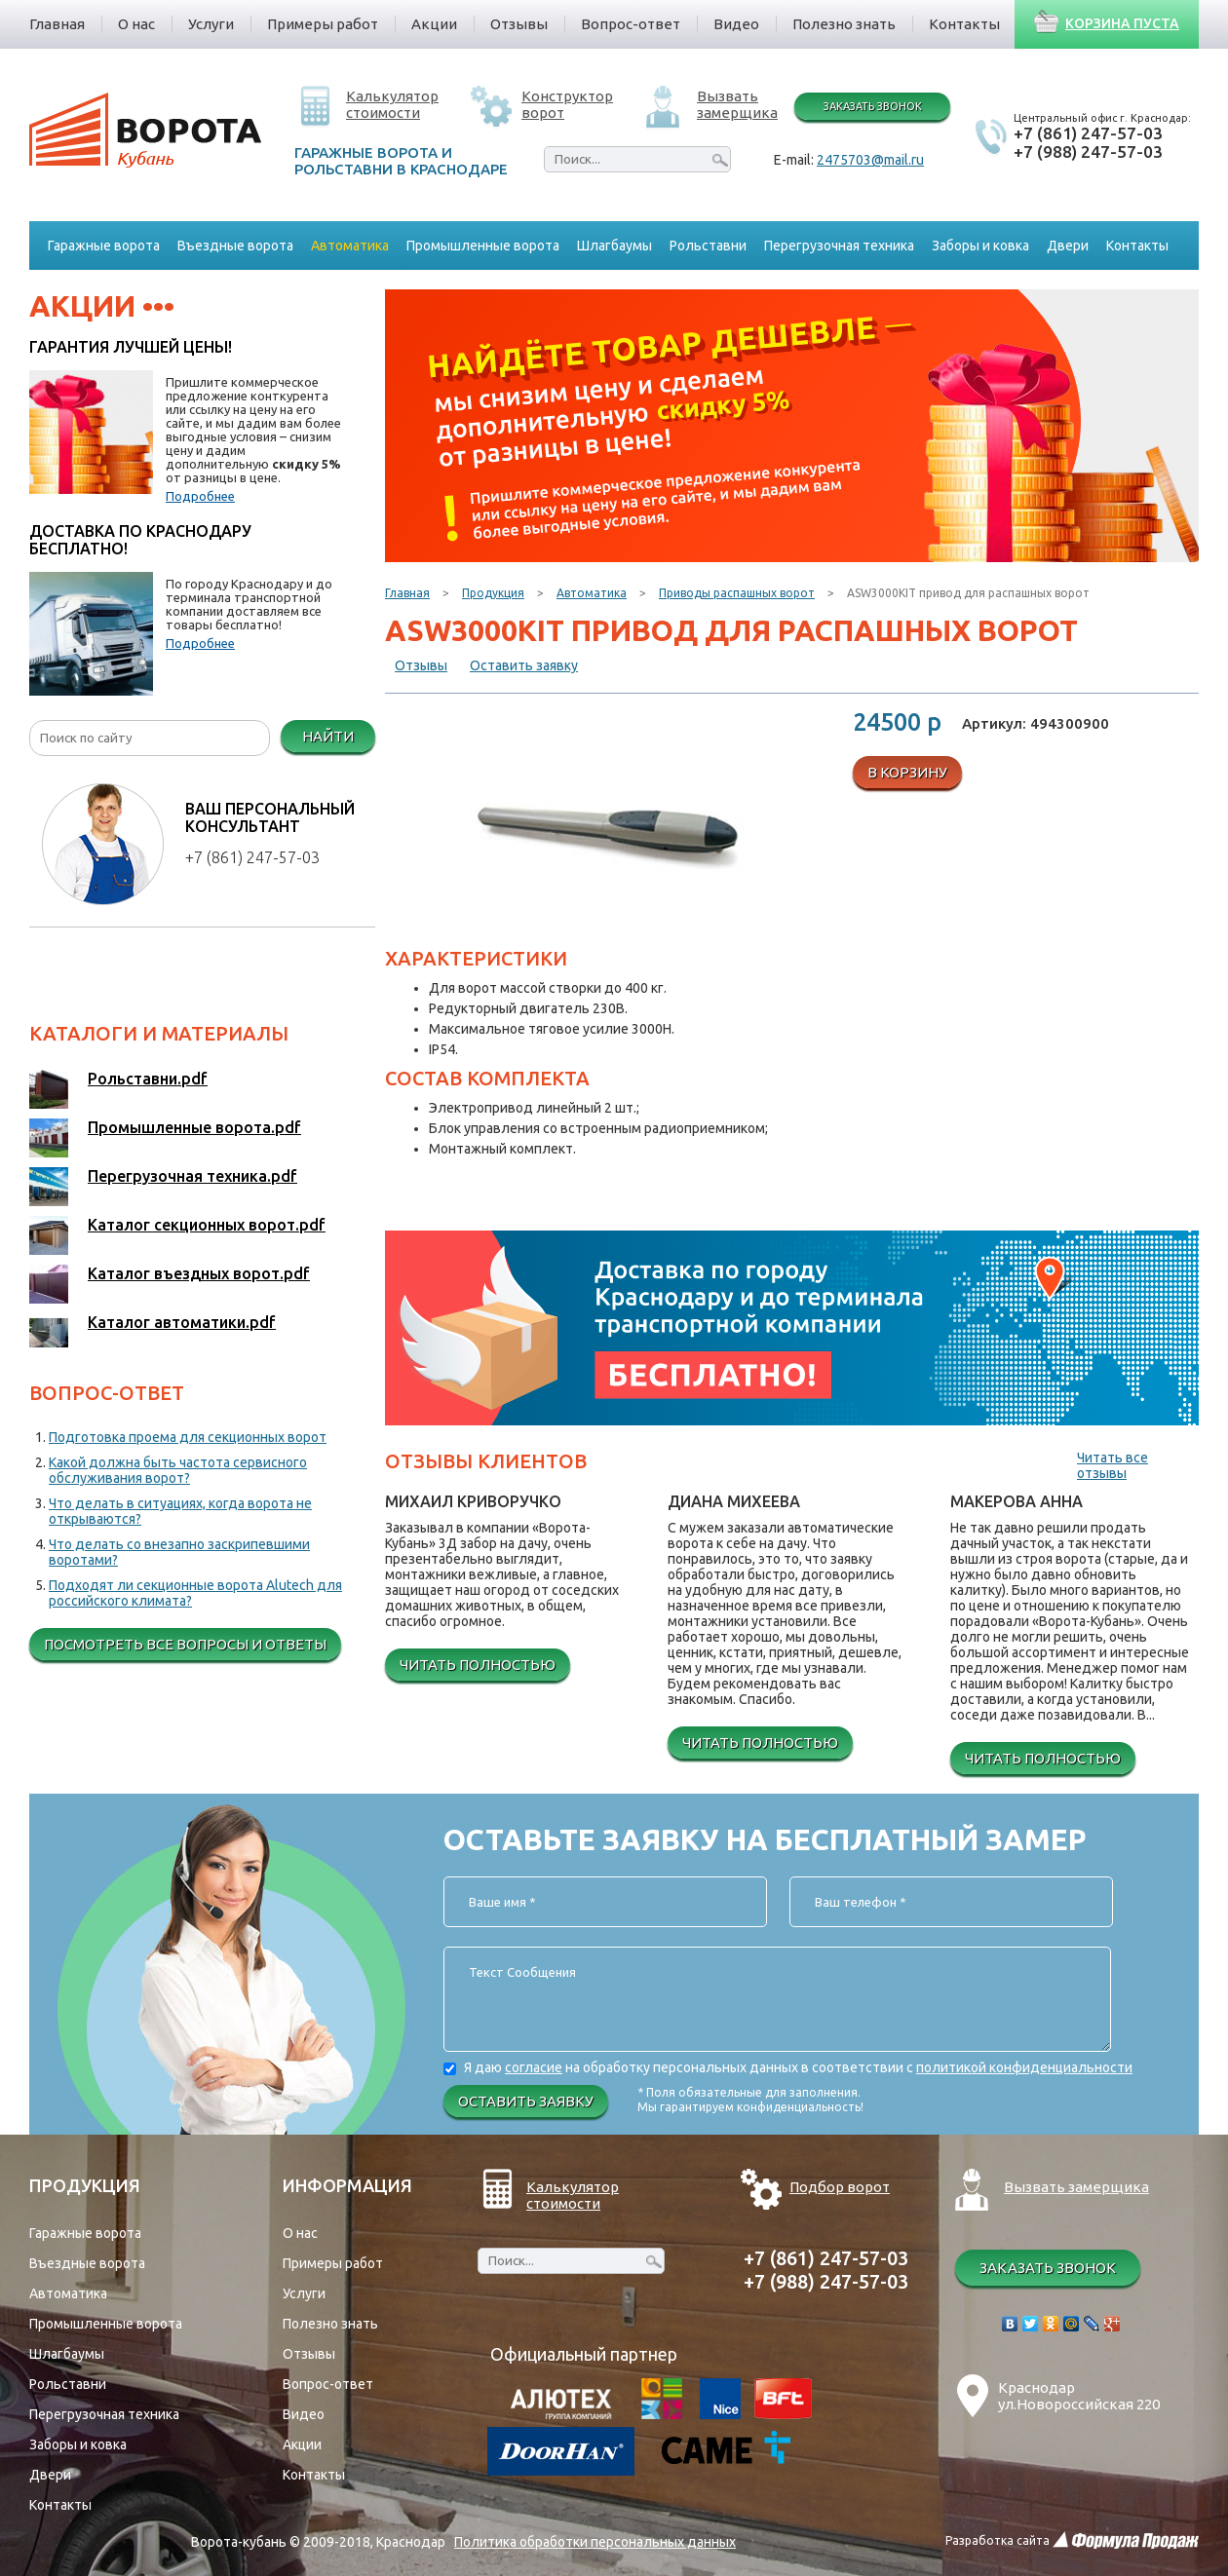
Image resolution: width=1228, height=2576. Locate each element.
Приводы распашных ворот (737, 593)
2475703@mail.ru (870, 160)
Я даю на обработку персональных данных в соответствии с (798, 2067)
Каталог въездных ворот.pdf (199, 1273)
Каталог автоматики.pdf (182, 1322)
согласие (533, 2067)
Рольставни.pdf (148, 1078)
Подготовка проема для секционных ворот (187, 1437)
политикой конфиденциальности (1024, 2067)
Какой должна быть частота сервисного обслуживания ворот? (178, 1470)
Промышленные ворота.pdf (194, 1127)
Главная (407, 593)
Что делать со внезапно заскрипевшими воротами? (179, 1552)
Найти (328, 736)
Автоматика (591, 593)
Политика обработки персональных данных (595, 2542)
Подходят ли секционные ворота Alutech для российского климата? (195, 1593)
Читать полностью (478, 1664)
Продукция (493, 593)
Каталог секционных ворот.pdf (207, 1224)
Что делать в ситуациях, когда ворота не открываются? (180, 1511)
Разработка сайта (997, 2540)
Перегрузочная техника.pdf (192, 1176)
